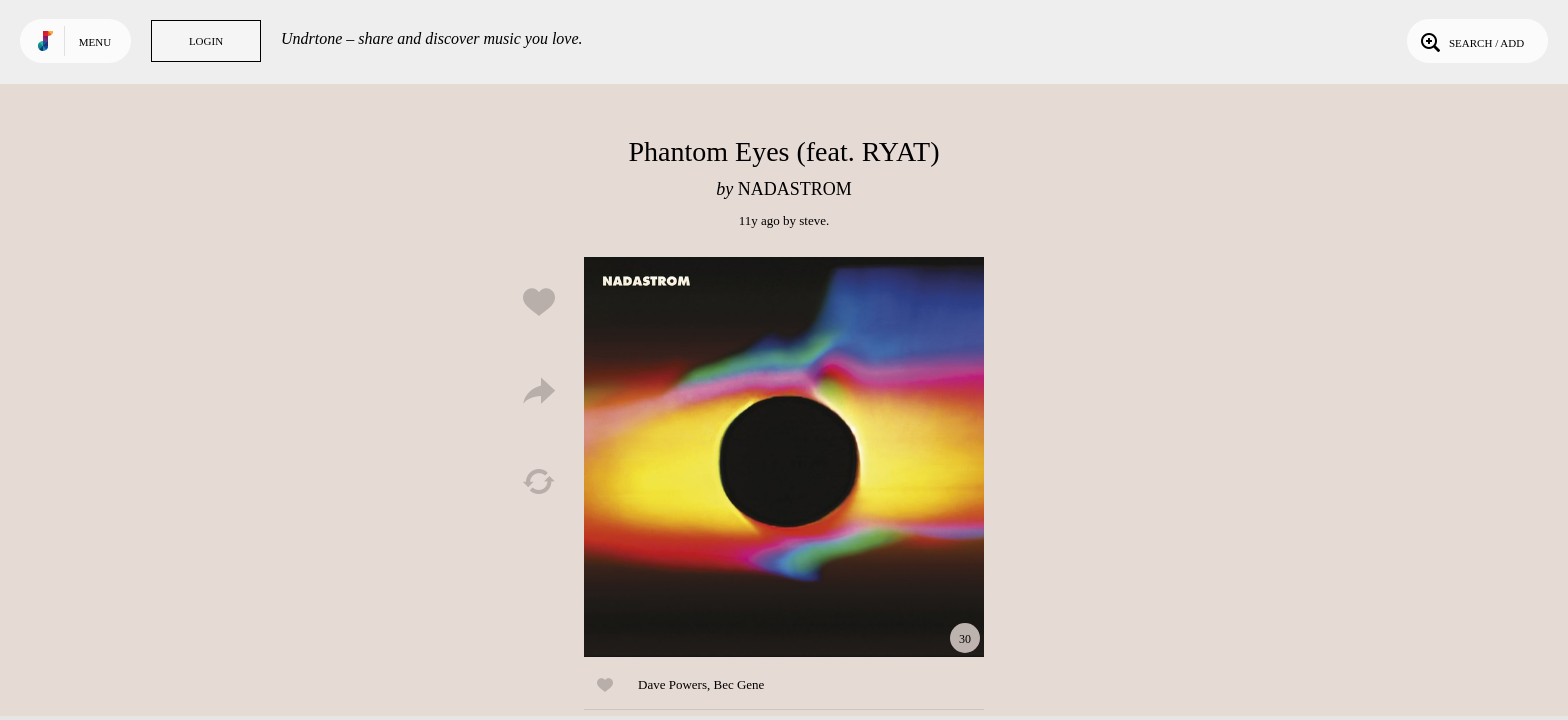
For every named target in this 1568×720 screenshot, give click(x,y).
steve (812, 220)
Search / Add (1470, 41)
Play (784, 457)
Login (206, 41)
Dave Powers (672, 684)
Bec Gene (738, 684)
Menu (95, 42)
